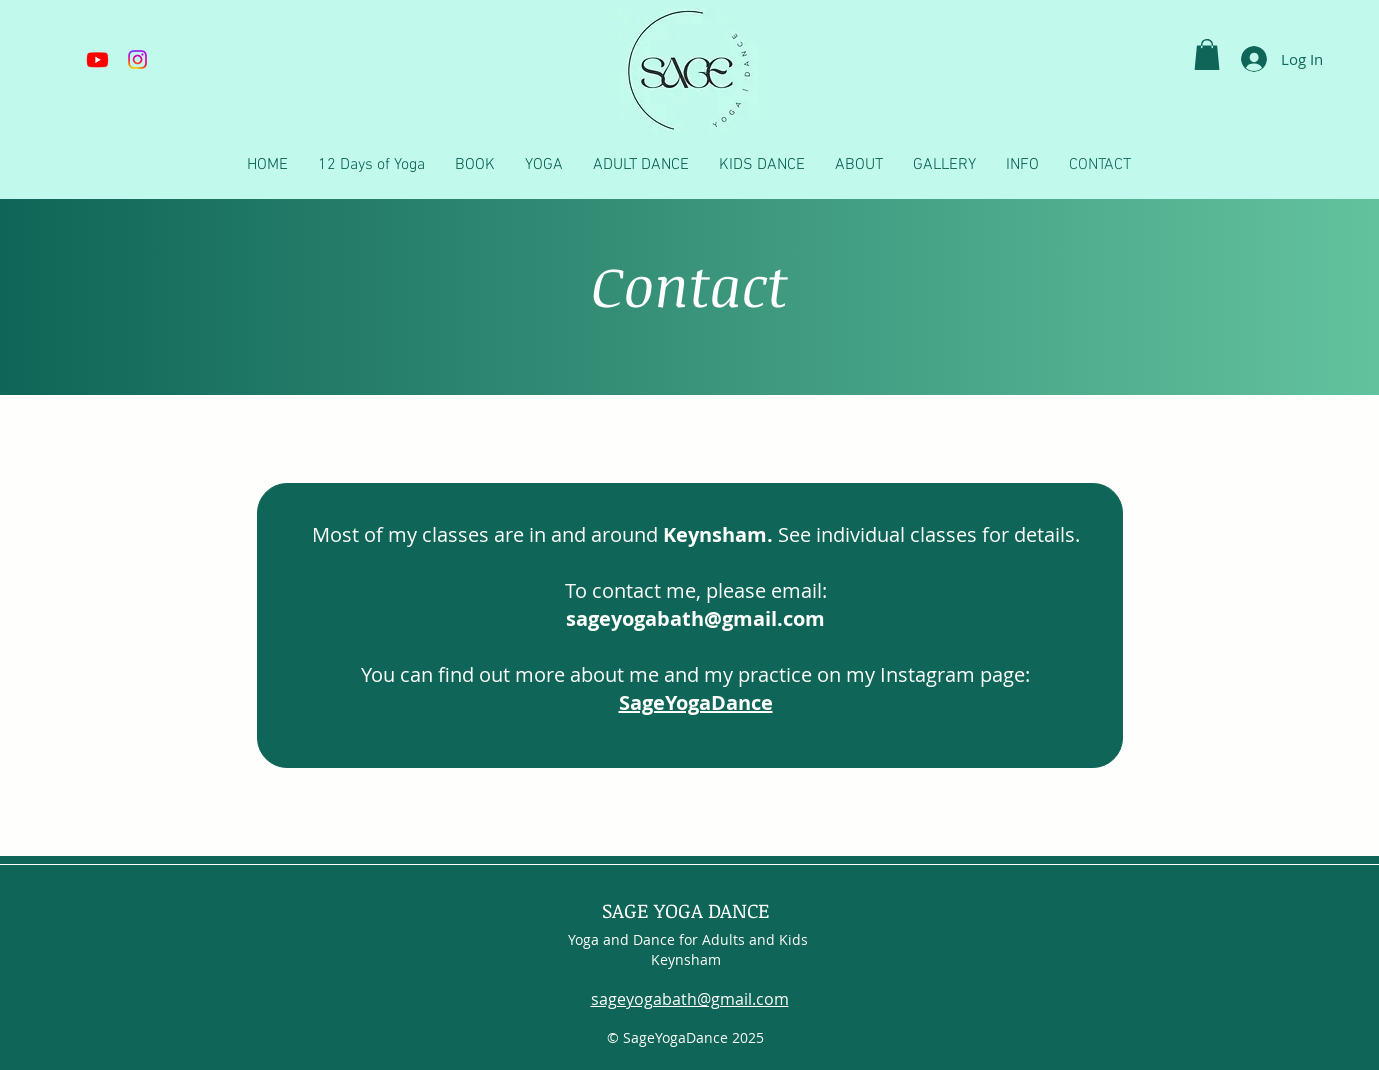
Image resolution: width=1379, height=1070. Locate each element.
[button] (1207, 54)
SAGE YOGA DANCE (686, 910)
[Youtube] (97, 59)
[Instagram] (137, 59)
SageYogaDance (696, 702)
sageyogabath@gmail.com (690, 999)
